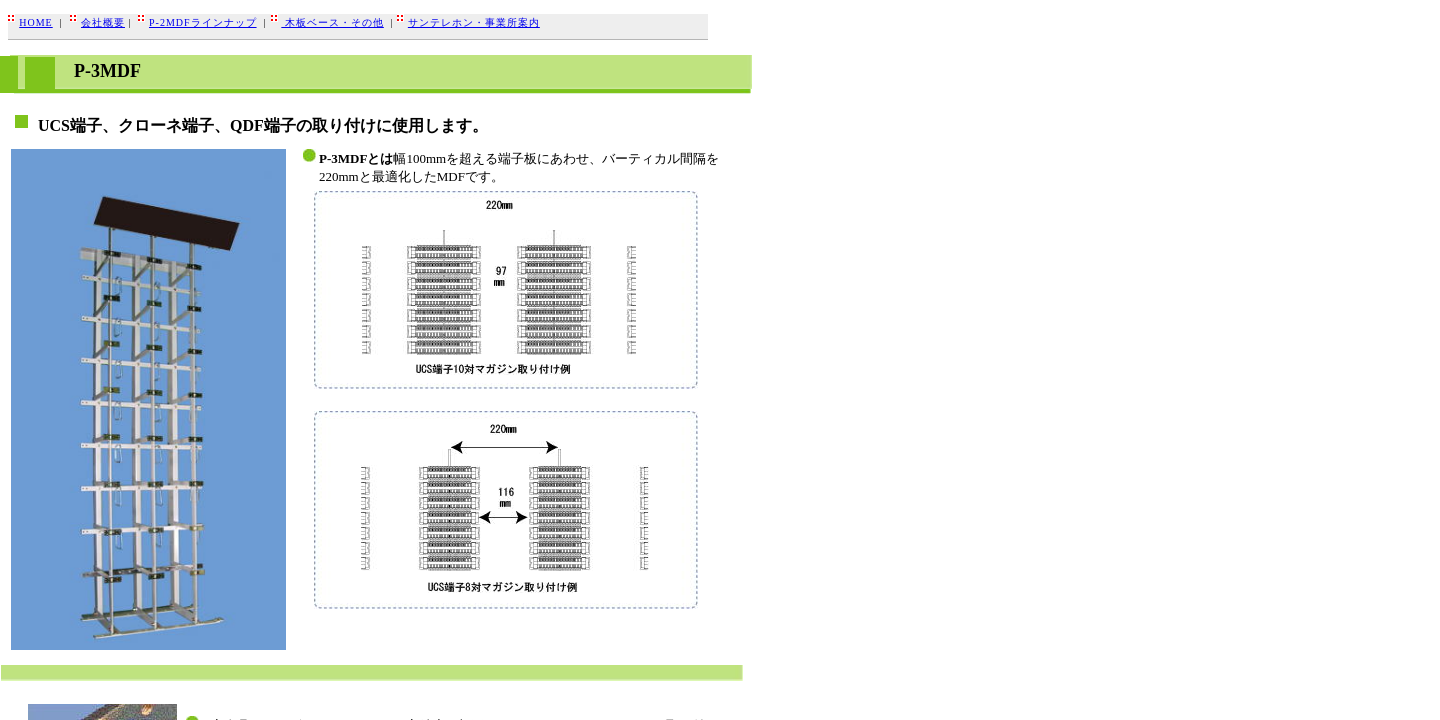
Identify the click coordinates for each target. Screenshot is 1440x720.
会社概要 (103, 22)
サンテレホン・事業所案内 (474, 22)
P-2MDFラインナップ (203, 22)
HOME (35, 22)
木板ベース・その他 (332, 22)
